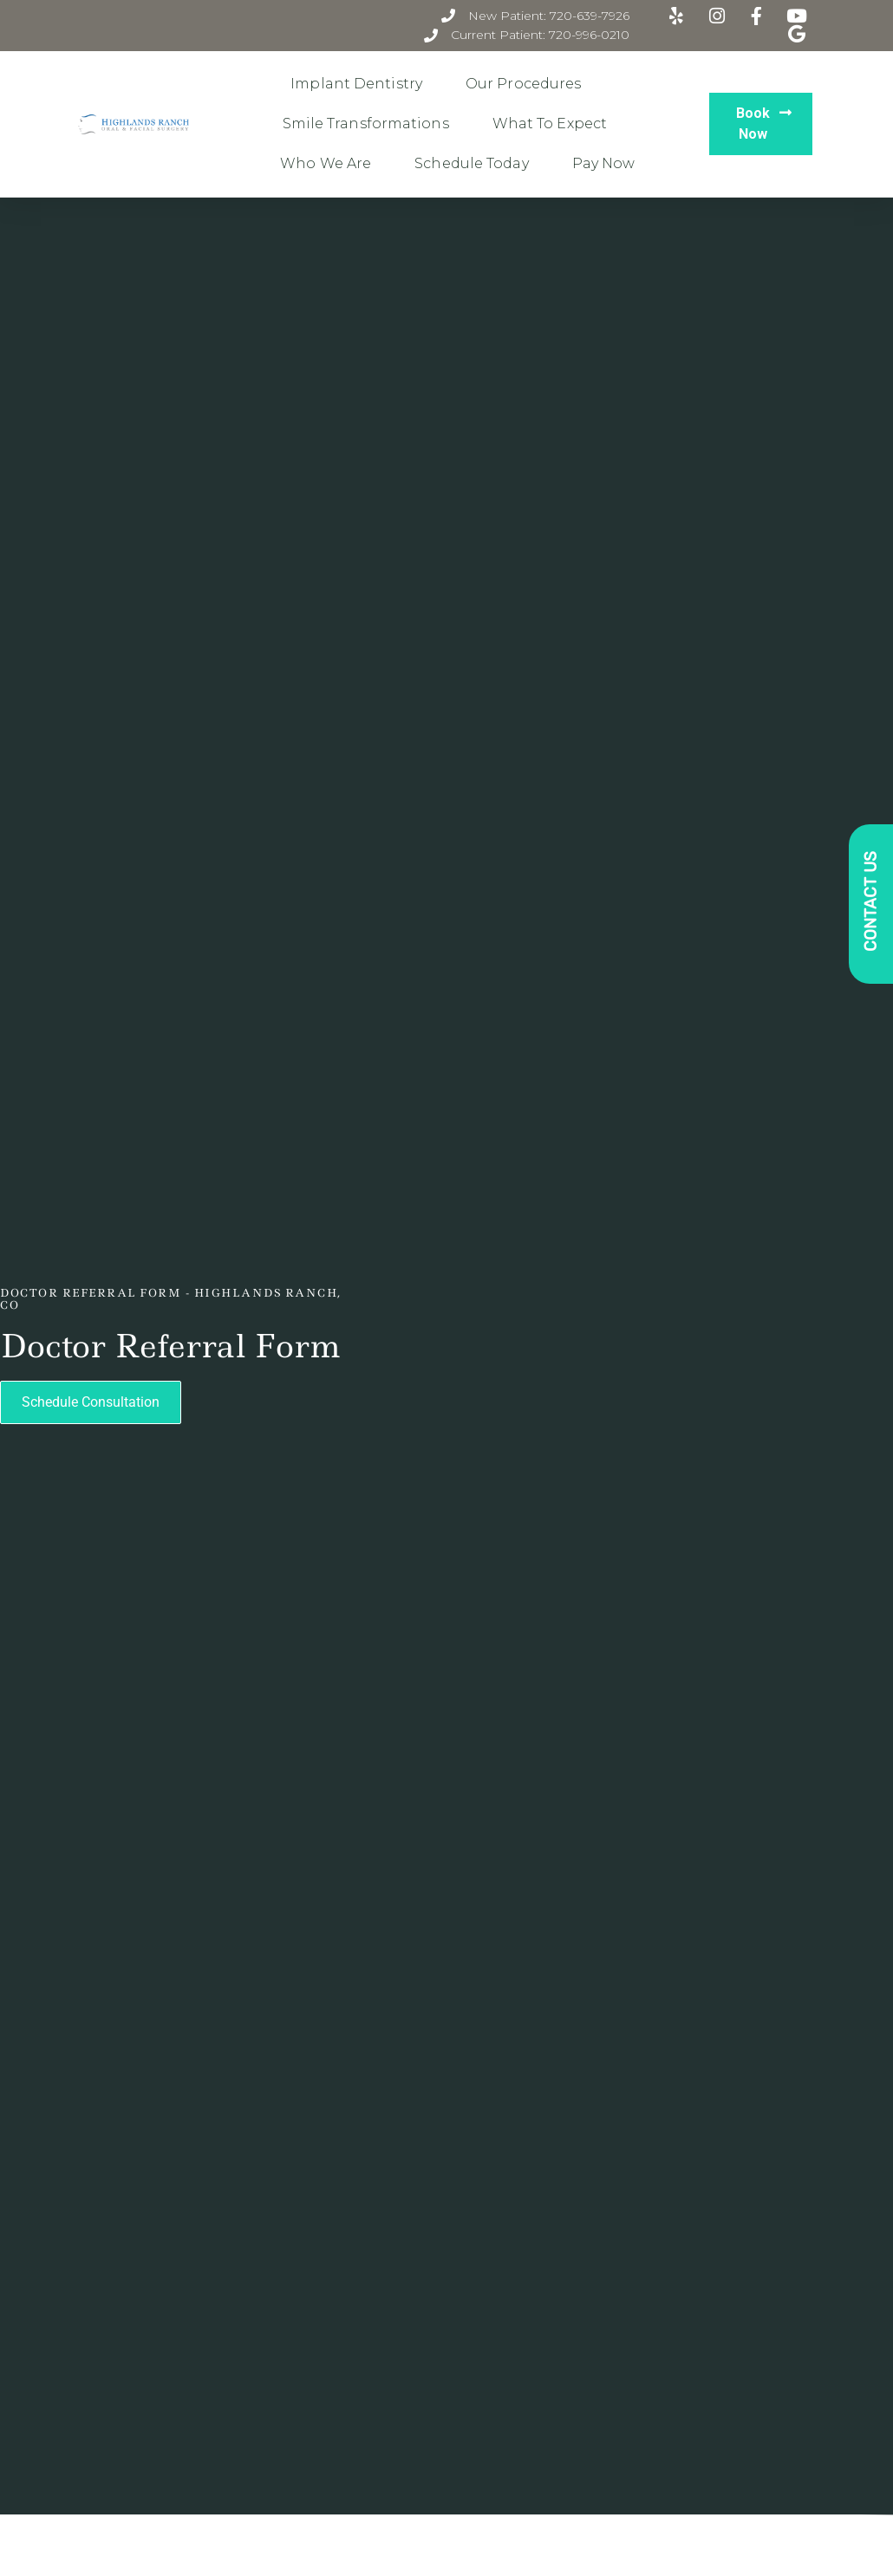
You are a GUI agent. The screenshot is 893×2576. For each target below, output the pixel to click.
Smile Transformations (370, 124)
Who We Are (330, 163)
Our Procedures (528, 84)
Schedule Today (475, 163)
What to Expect (554, 124)
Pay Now (604, 163)
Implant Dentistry (360, 84)
